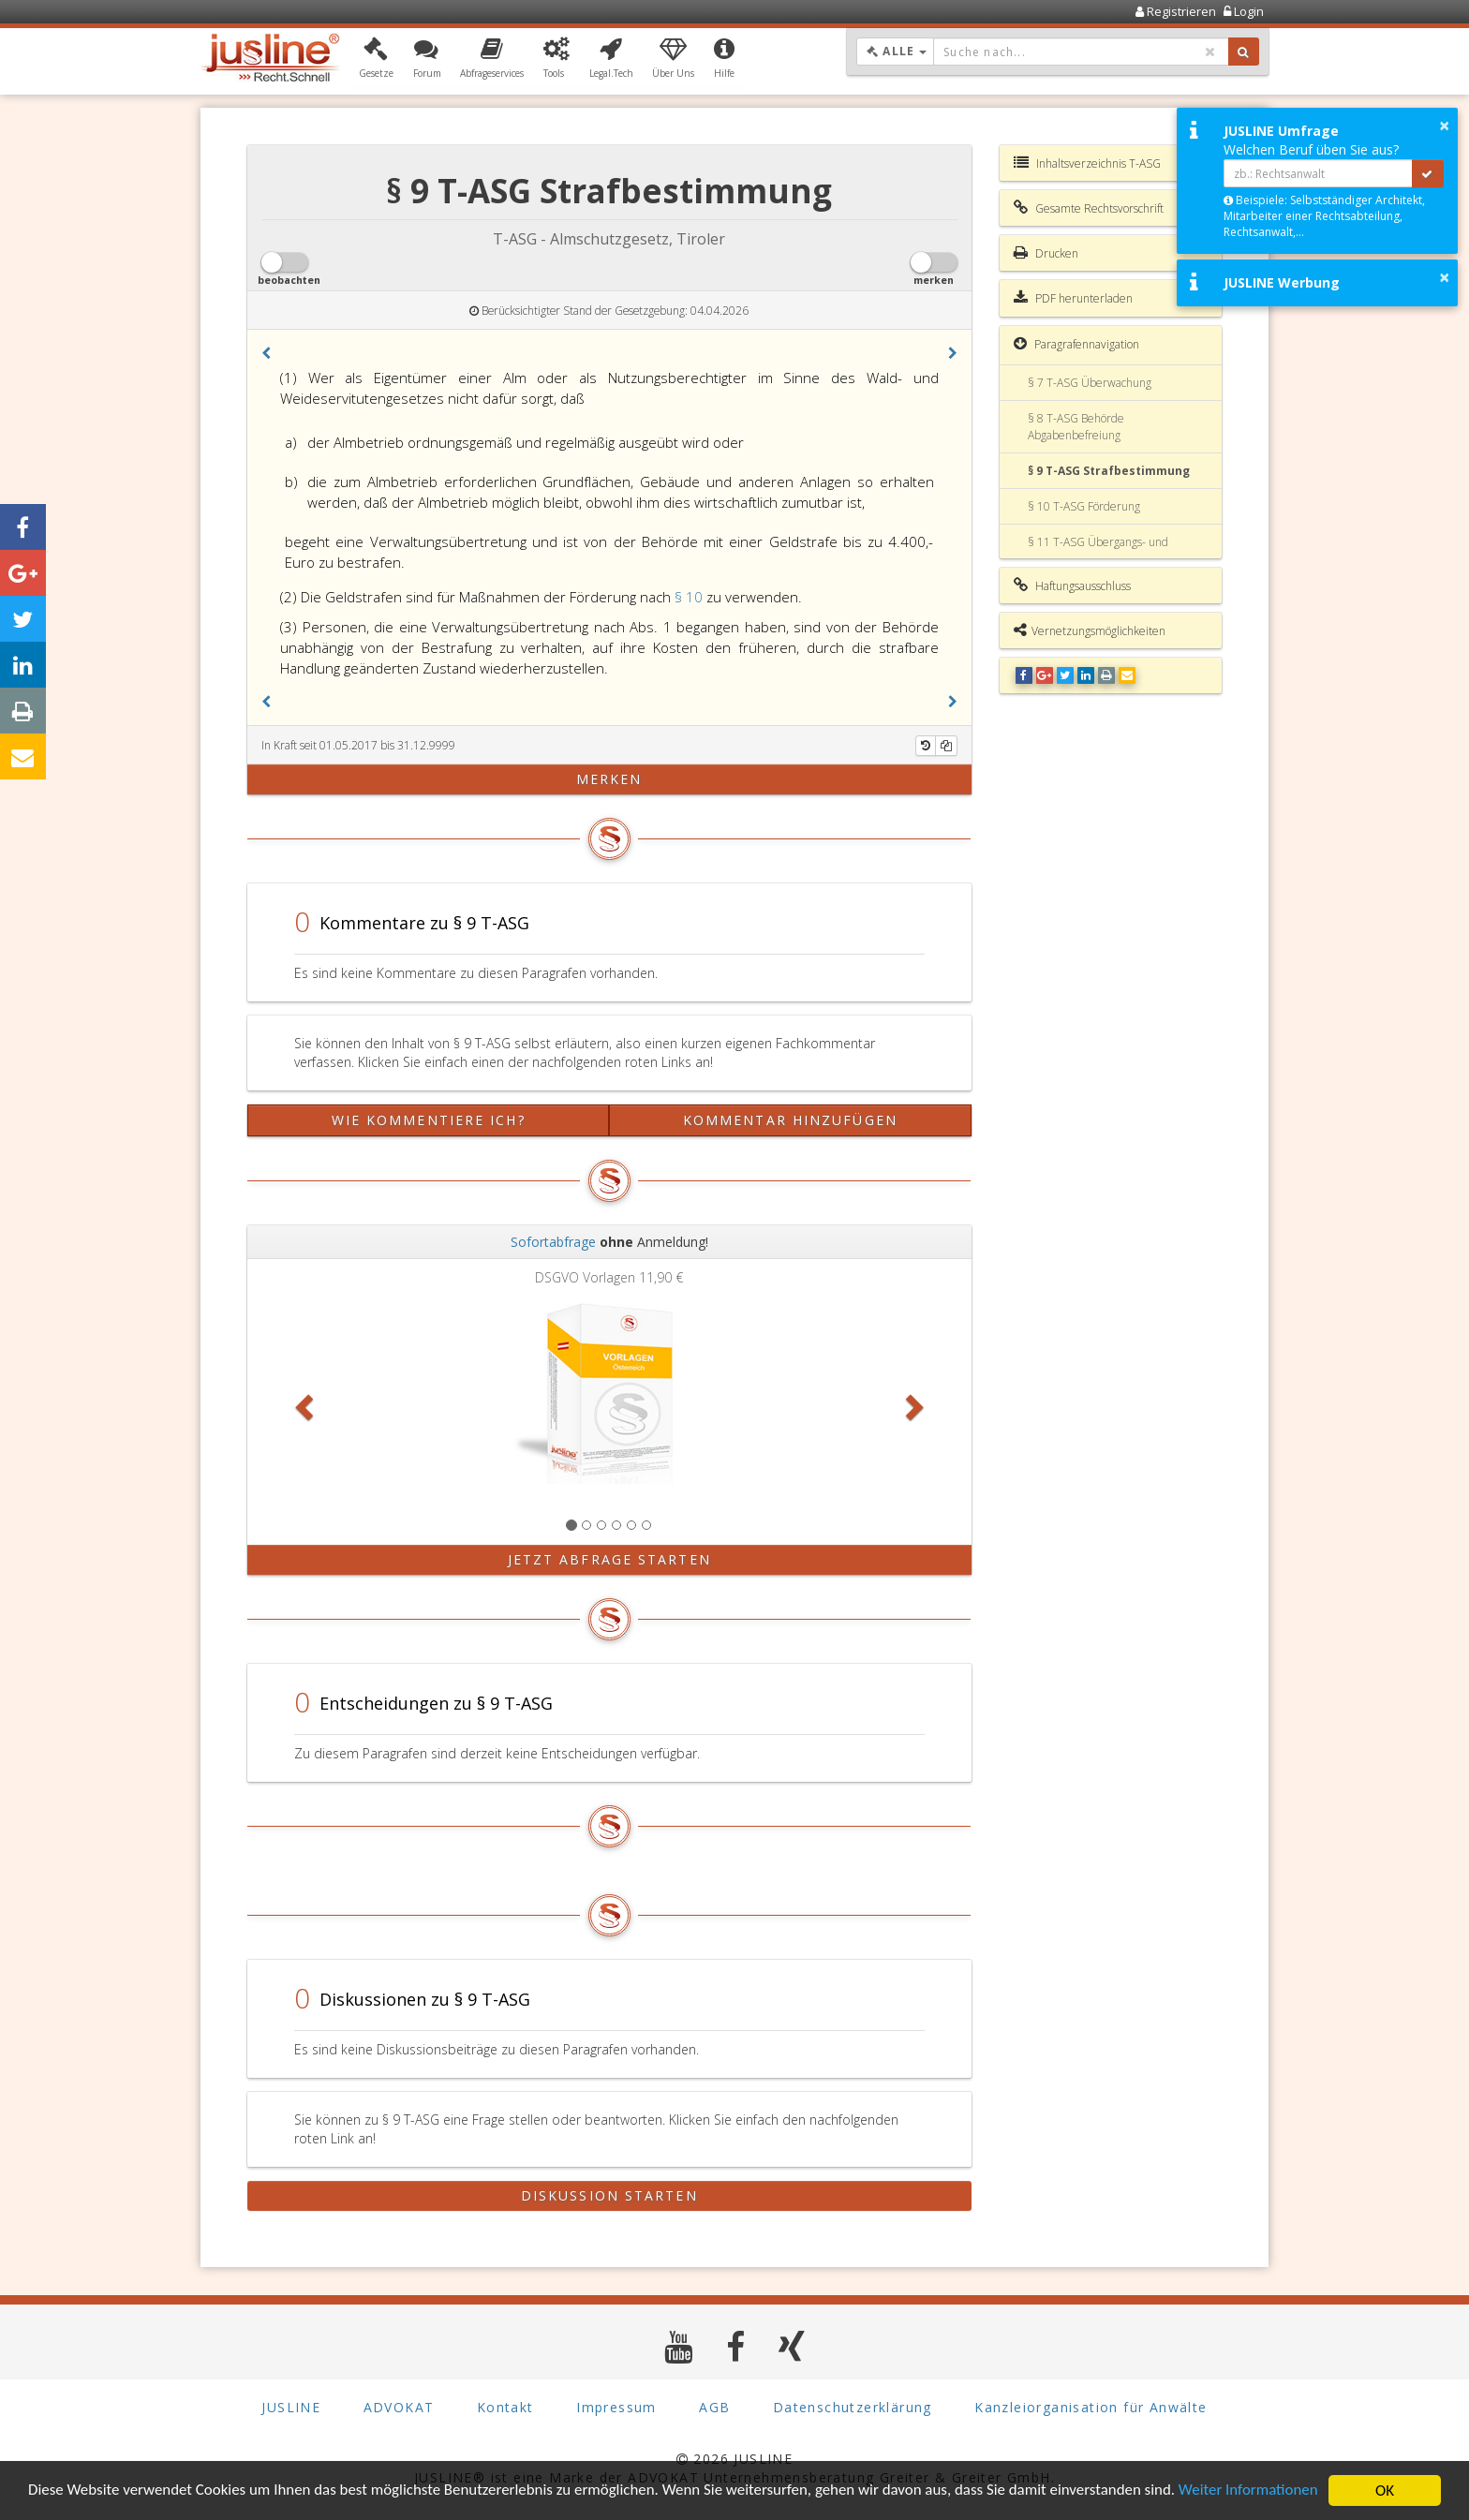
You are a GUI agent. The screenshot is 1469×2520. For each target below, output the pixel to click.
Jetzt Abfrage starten (609, 1559)
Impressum (616, 2407)
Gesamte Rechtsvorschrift (1089, 208)
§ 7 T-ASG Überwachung (1089, 383)
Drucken (1046, 253)
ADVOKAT (399, 2407)
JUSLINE (290, 2407)
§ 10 (690, 596)
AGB (714, 2407)
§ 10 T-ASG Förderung (1084, 506)
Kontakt (505, 2407)
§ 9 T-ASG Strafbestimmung (1109, 471)
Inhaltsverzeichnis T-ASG (1087, 163)
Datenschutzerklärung (852, 2407)
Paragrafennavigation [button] (1076, 343)
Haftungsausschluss (1072, 585)
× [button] (1444, 125)
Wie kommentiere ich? (429, 1120)
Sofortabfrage (553, 1242)
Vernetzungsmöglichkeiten (1089, 630)
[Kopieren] (946, 745)
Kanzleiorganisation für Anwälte (1090, 2407)
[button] (376, 59)
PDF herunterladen (1073, 297)
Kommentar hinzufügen (790, 1120)
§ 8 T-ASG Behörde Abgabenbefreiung (1076, 426)
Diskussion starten (609, 2195)
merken (609, 779)
